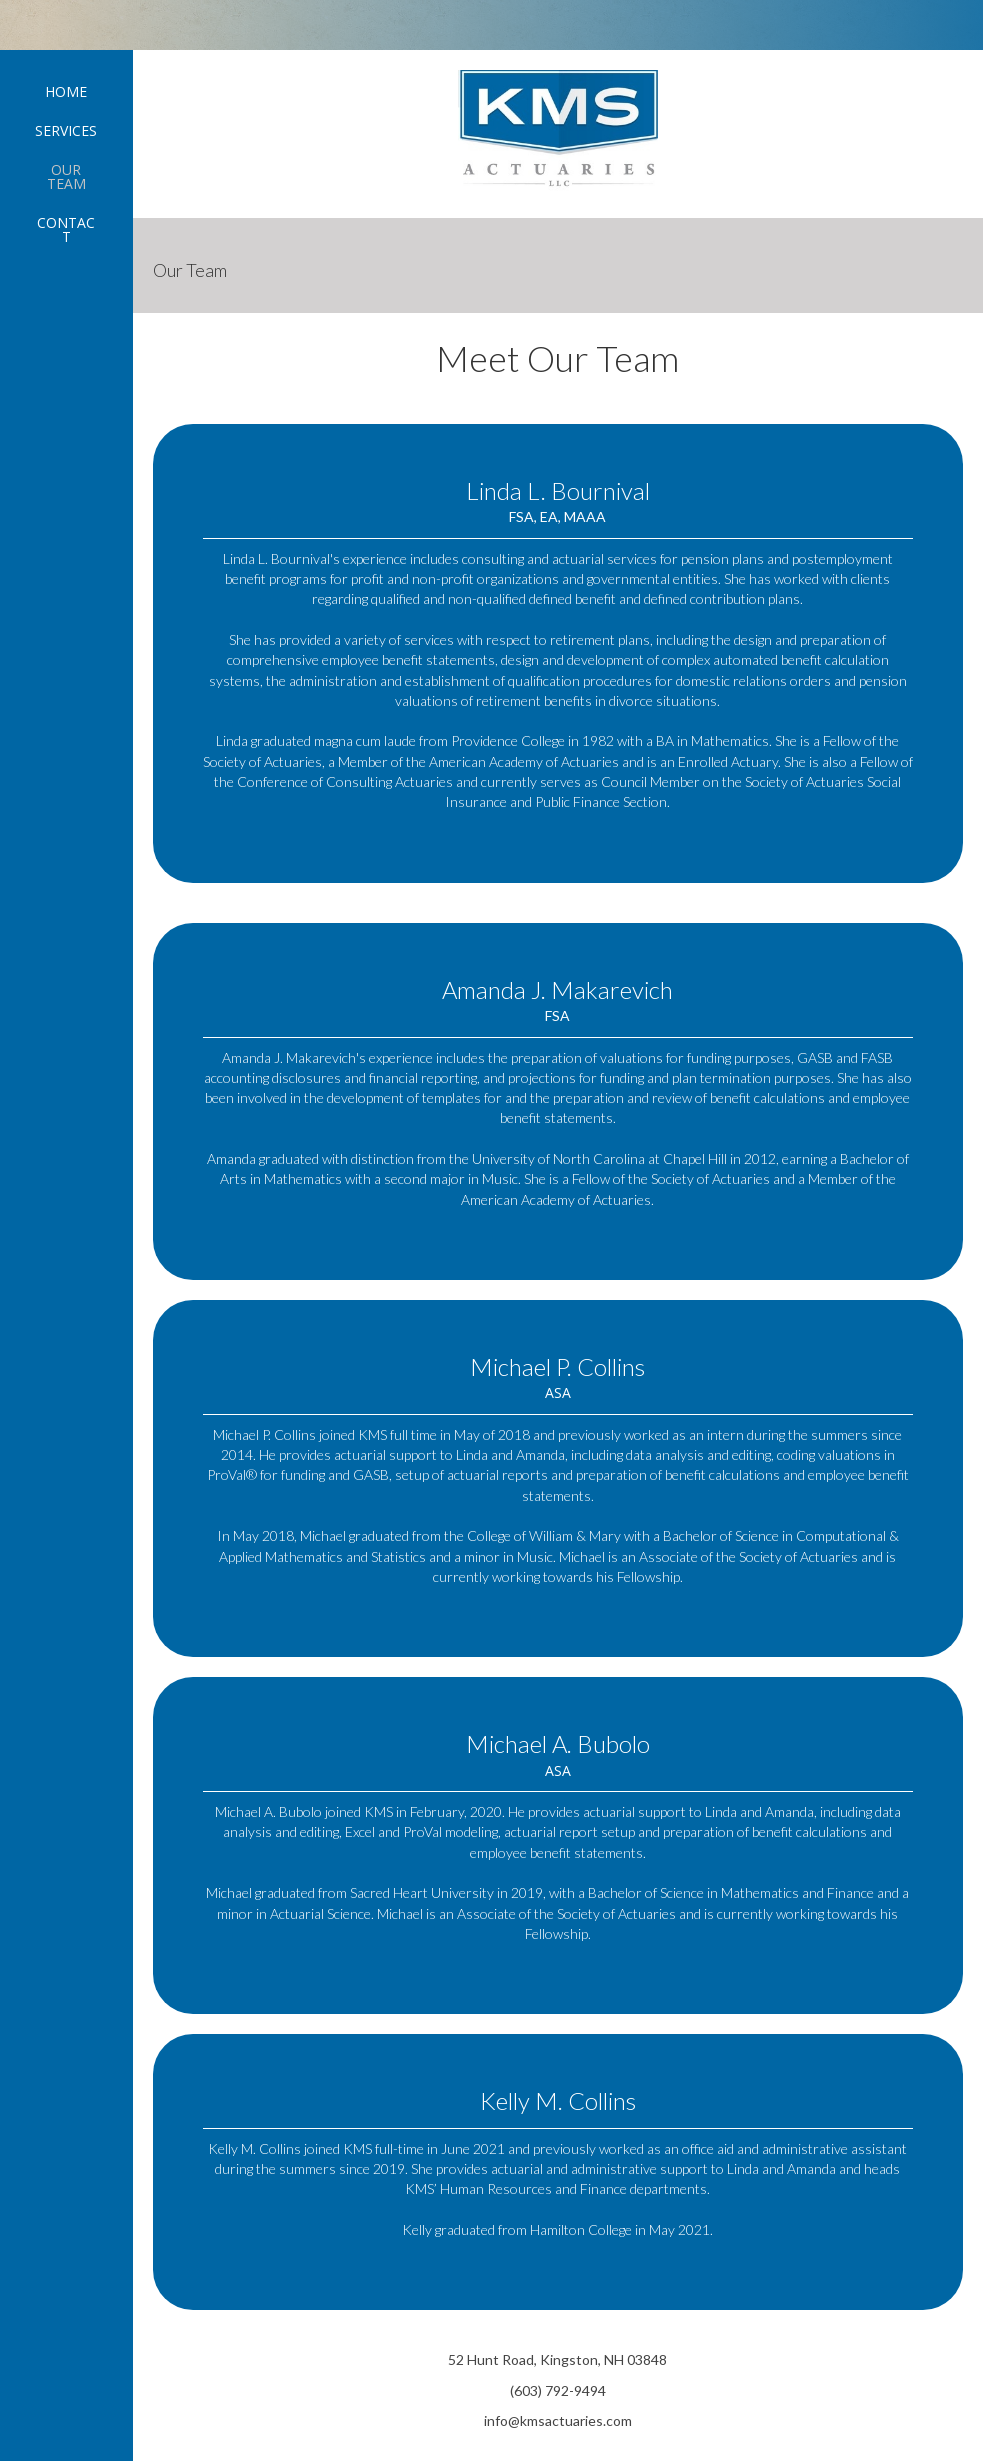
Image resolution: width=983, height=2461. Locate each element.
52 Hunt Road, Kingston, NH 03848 (557, 2359)
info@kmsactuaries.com (558, 2420)
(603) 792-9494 (558, 2390)
